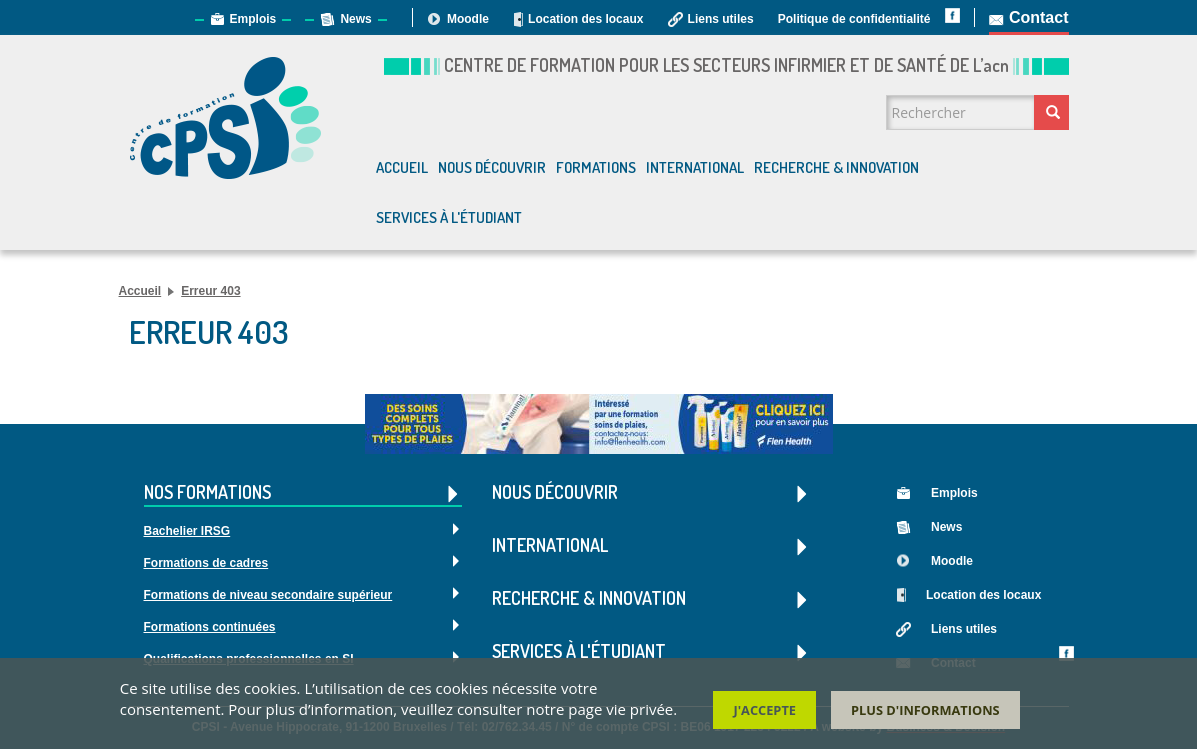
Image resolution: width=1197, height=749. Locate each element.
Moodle (468, 19)
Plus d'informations (925, 712)
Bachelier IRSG (187, 531)
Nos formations (303, 493)
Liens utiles (721, 19)
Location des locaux (585, 19)
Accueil (402, 167)
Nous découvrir (492, 167)
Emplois (253, 19)
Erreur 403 (210, 291)
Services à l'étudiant (449, 217)
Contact (1039, 17)
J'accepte (764, 712)
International (695, 167)
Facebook (1066, 653)
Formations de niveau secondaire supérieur (268, 595)
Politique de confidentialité (854, 19)
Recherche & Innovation (836, 167)
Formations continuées (210, 627)
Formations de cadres (206, 563)
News (355, 19)
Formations (596, 167)
